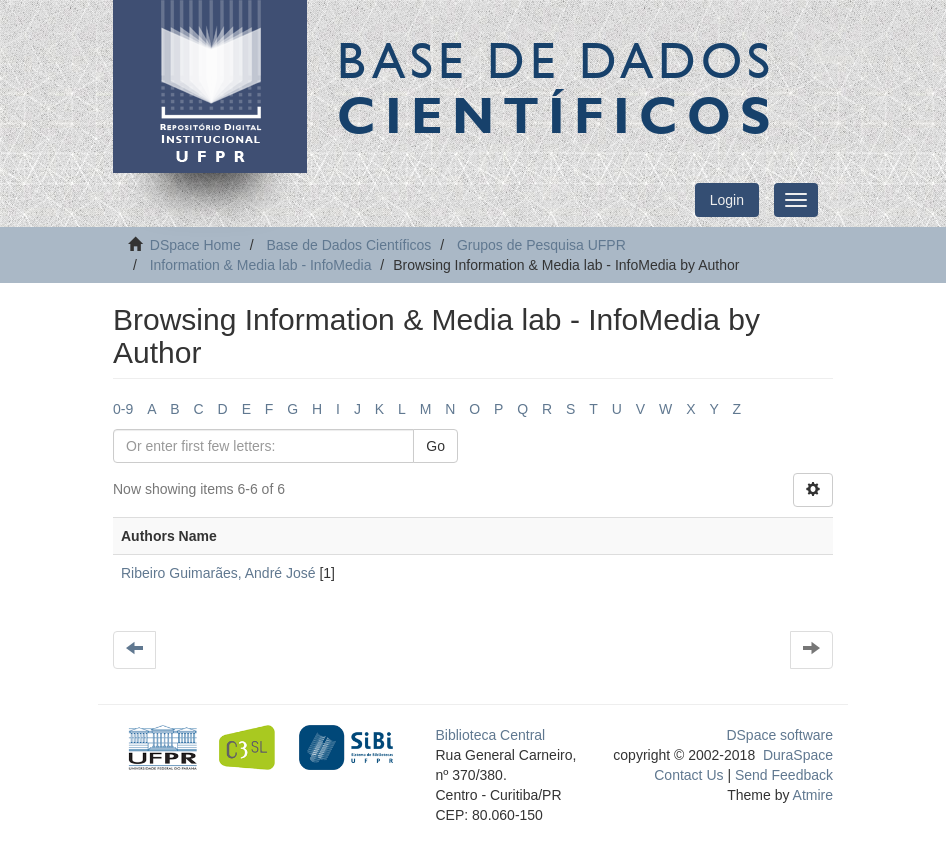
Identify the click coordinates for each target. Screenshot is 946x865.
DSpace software (779, 735)
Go (435, 446)
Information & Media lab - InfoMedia (261, 265)
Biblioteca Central (491, 735)
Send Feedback (784, 775)
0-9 (123, 409)
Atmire (811, 795)
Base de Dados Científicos (348, 245)
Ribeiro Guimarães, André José (218, 573)
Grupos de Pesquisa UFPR (541, 245)
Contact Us (688, 775)
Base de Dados (558, 87)
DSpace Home (195, 245)
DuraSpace (798, 755)
